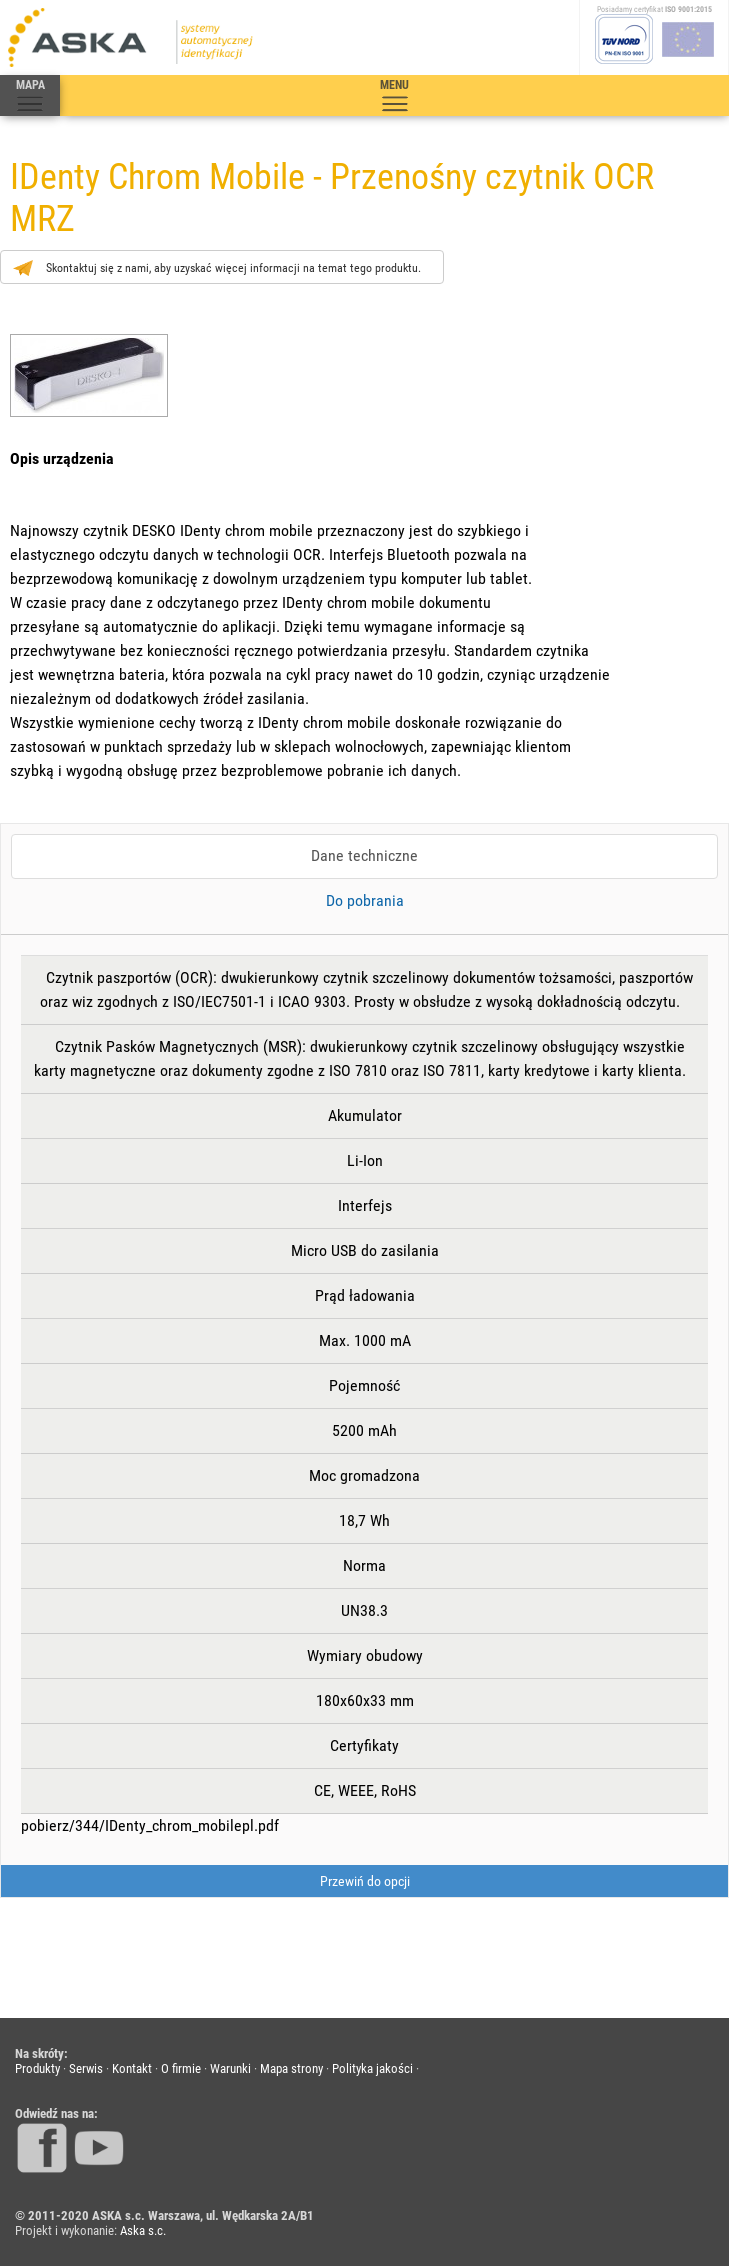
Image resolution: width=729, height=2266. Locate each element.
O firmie (181, 2068)
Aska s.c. (143, 2230)
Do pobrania (365, 900)
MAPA (30, 96)
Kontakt (132, 2068)
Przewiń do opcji (365, 1881)
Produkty (37, 2068)
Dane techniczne (364, 855)
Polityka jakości (372, 2068)
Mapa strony (291, 2068)
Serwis (86, 2068)
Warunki (230, 2068)
